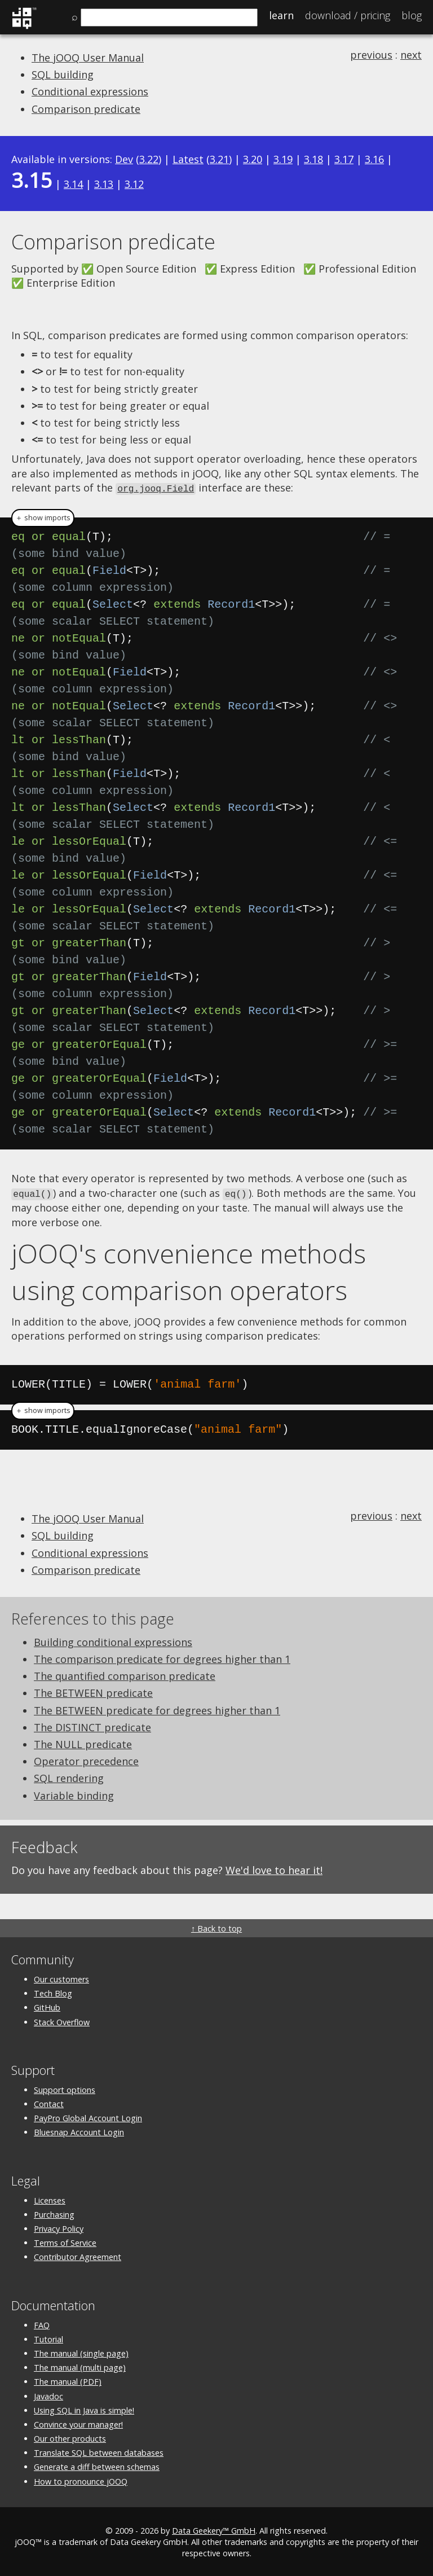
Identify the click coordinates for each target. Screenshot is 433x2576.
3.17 (344, 159)
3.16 (374, 159)
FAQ (42, 2323)
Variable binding (74, 1794)
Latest (188, 159)
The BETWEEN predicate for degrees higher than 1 (157, 1708)
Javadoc (48, 2394)
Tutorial (48, 2337)
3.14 (73, 184)
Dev (124, 159)
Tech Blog (53, 1991)
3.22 (148, 159)
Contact (49, 2102)
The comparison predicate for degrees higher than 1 (162, 1657)
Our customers (61, 1977)
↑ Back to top (216, 1926)
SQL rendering (69, 1776)
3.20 (252, 159)
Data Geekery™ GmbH (213, 2529)
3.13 (103, 184)
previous (371, 55)
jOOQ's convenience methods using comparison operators (188, 1270)
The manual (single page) (81, 2351)
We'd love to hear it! (274, 1868)
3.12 (134, 184)
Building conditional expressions (113, 1640)
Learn (281, 15)
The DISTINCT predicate (92, 1725)
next (411, 55)
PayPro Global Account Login (88, 2116)
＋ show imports (42, 517)
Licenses (49, 2198)
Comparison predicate (86, 109)
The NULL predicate (83, 1742)
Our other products (70, 2437)
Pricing (347, 15)
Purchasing (54, 2213)
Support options (64, 2088)
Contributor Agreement (77, 2255)
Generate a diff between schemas (97, 2465)
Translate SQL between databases (99, 2451)
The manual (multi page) (80, 2365)
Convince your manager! (78, 2422)
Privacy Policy (58, 2227)
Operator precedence (86, 1759)
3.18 (313, 159)
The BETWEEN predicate (93, 1691)
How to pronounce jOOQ (80, 2479)
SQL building (63, 74)
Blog (411, 15)
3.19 (283, 159)
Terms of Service (65, 2241)
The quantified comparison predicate (124, 1674)
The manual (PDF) (67, 2380)
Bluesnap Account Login (79, 2130)
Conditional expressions (90, 91)
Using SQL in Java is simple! (84, 2408)
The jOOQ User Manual (88, 57)
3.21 (219, 159)
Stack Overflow (62, 2020)
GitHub (47, 2005)
